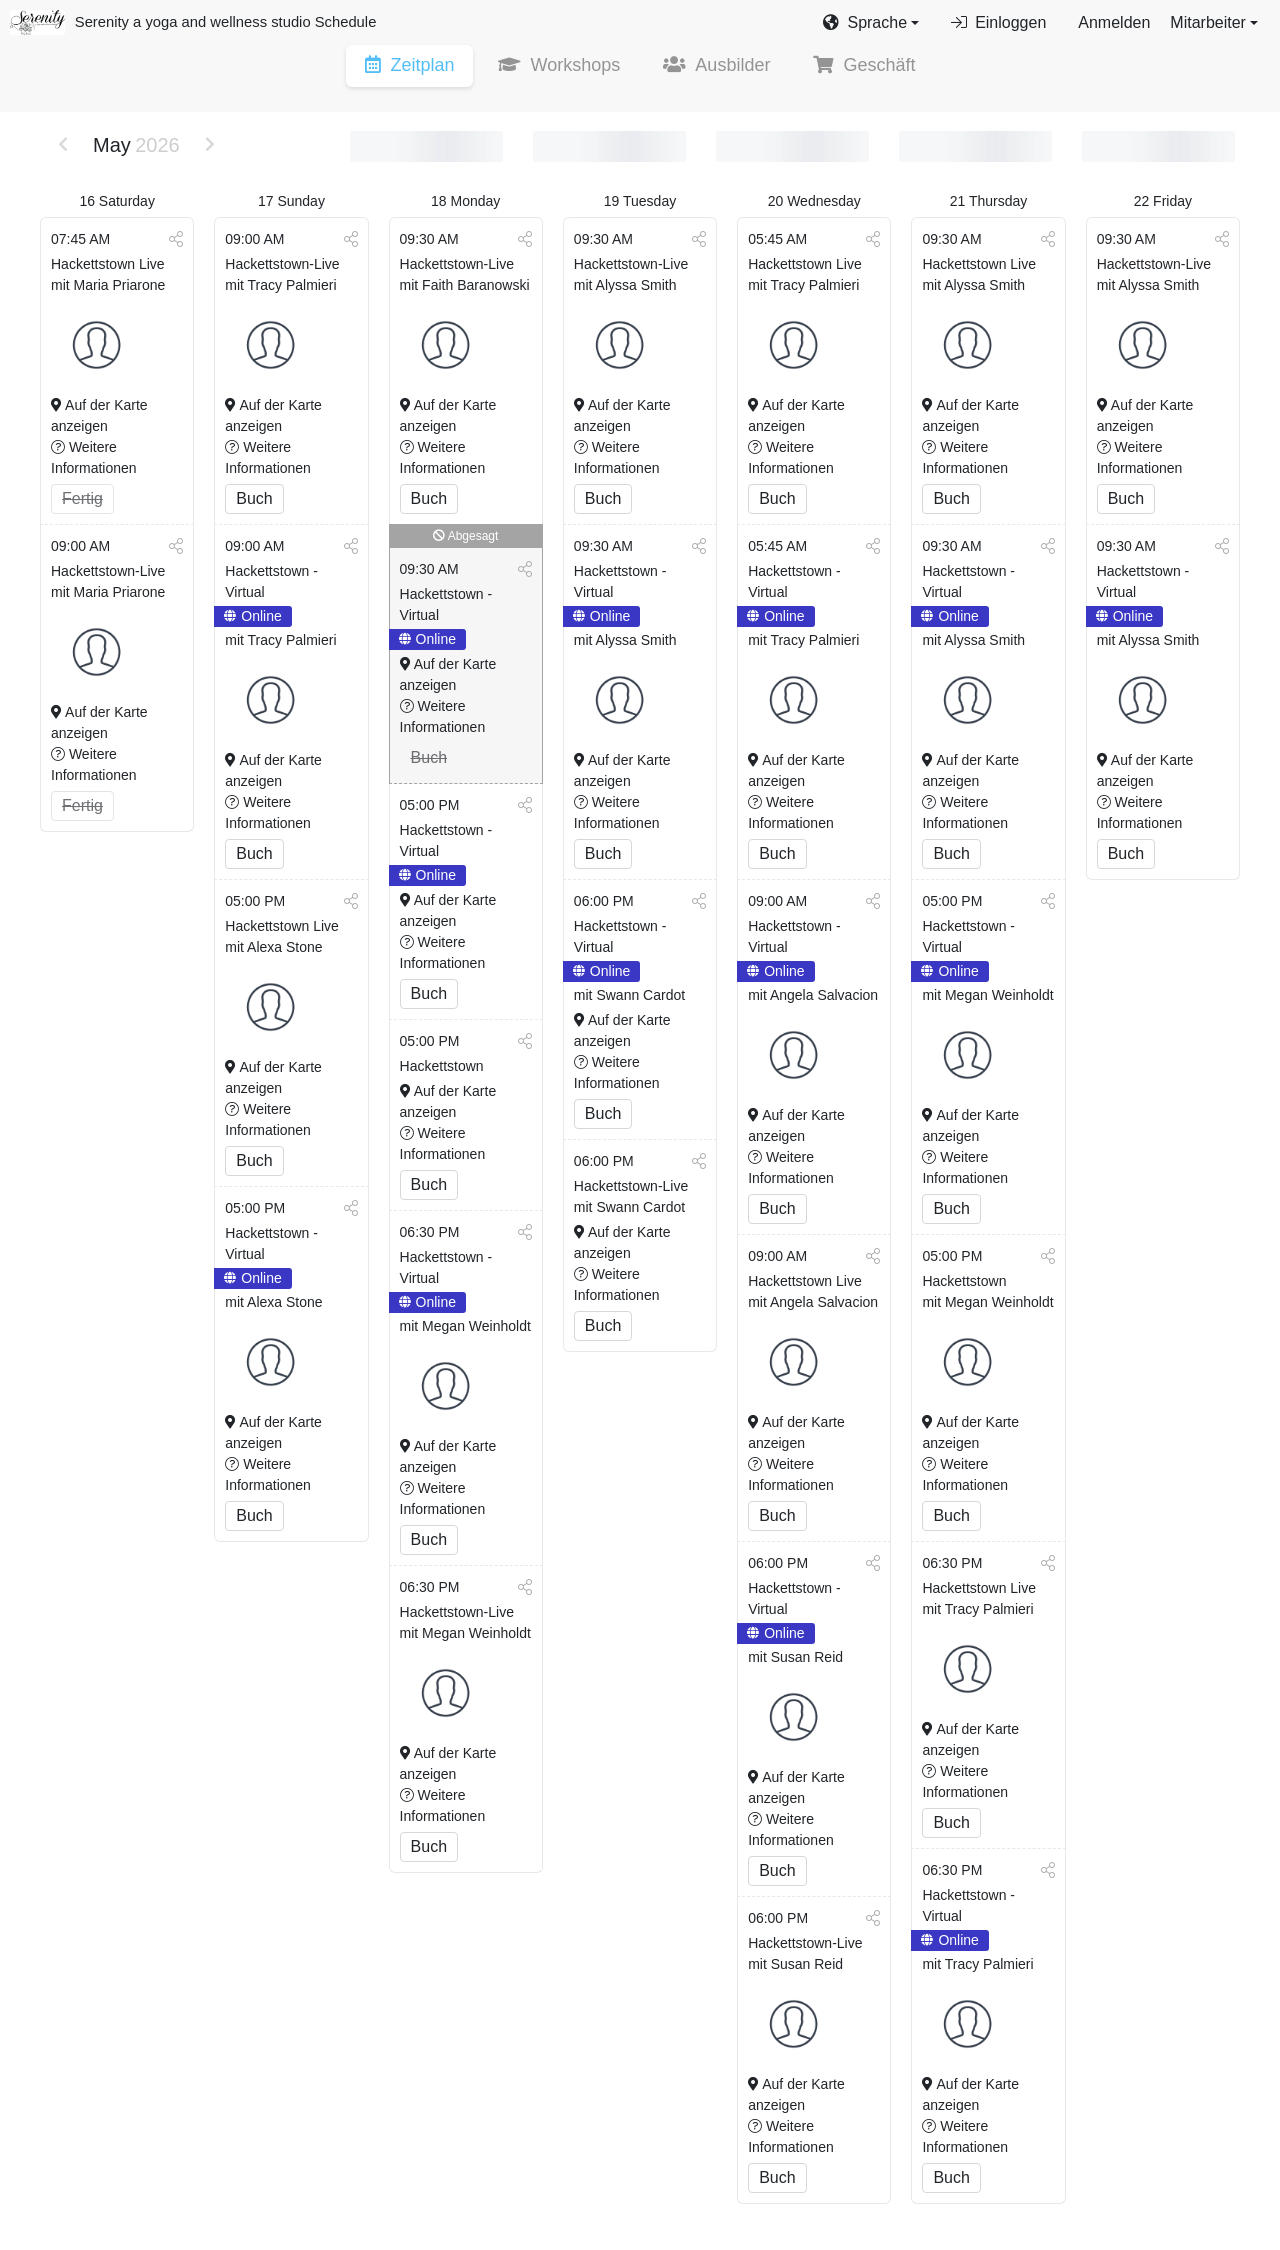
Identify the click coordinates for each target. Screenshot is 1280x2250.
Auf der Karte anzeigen (99, 416)
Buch (254, 499)
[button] (871, 23)
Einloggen (998, 22)
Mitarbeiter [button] (1208, 22)
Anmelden (1114, 22)
